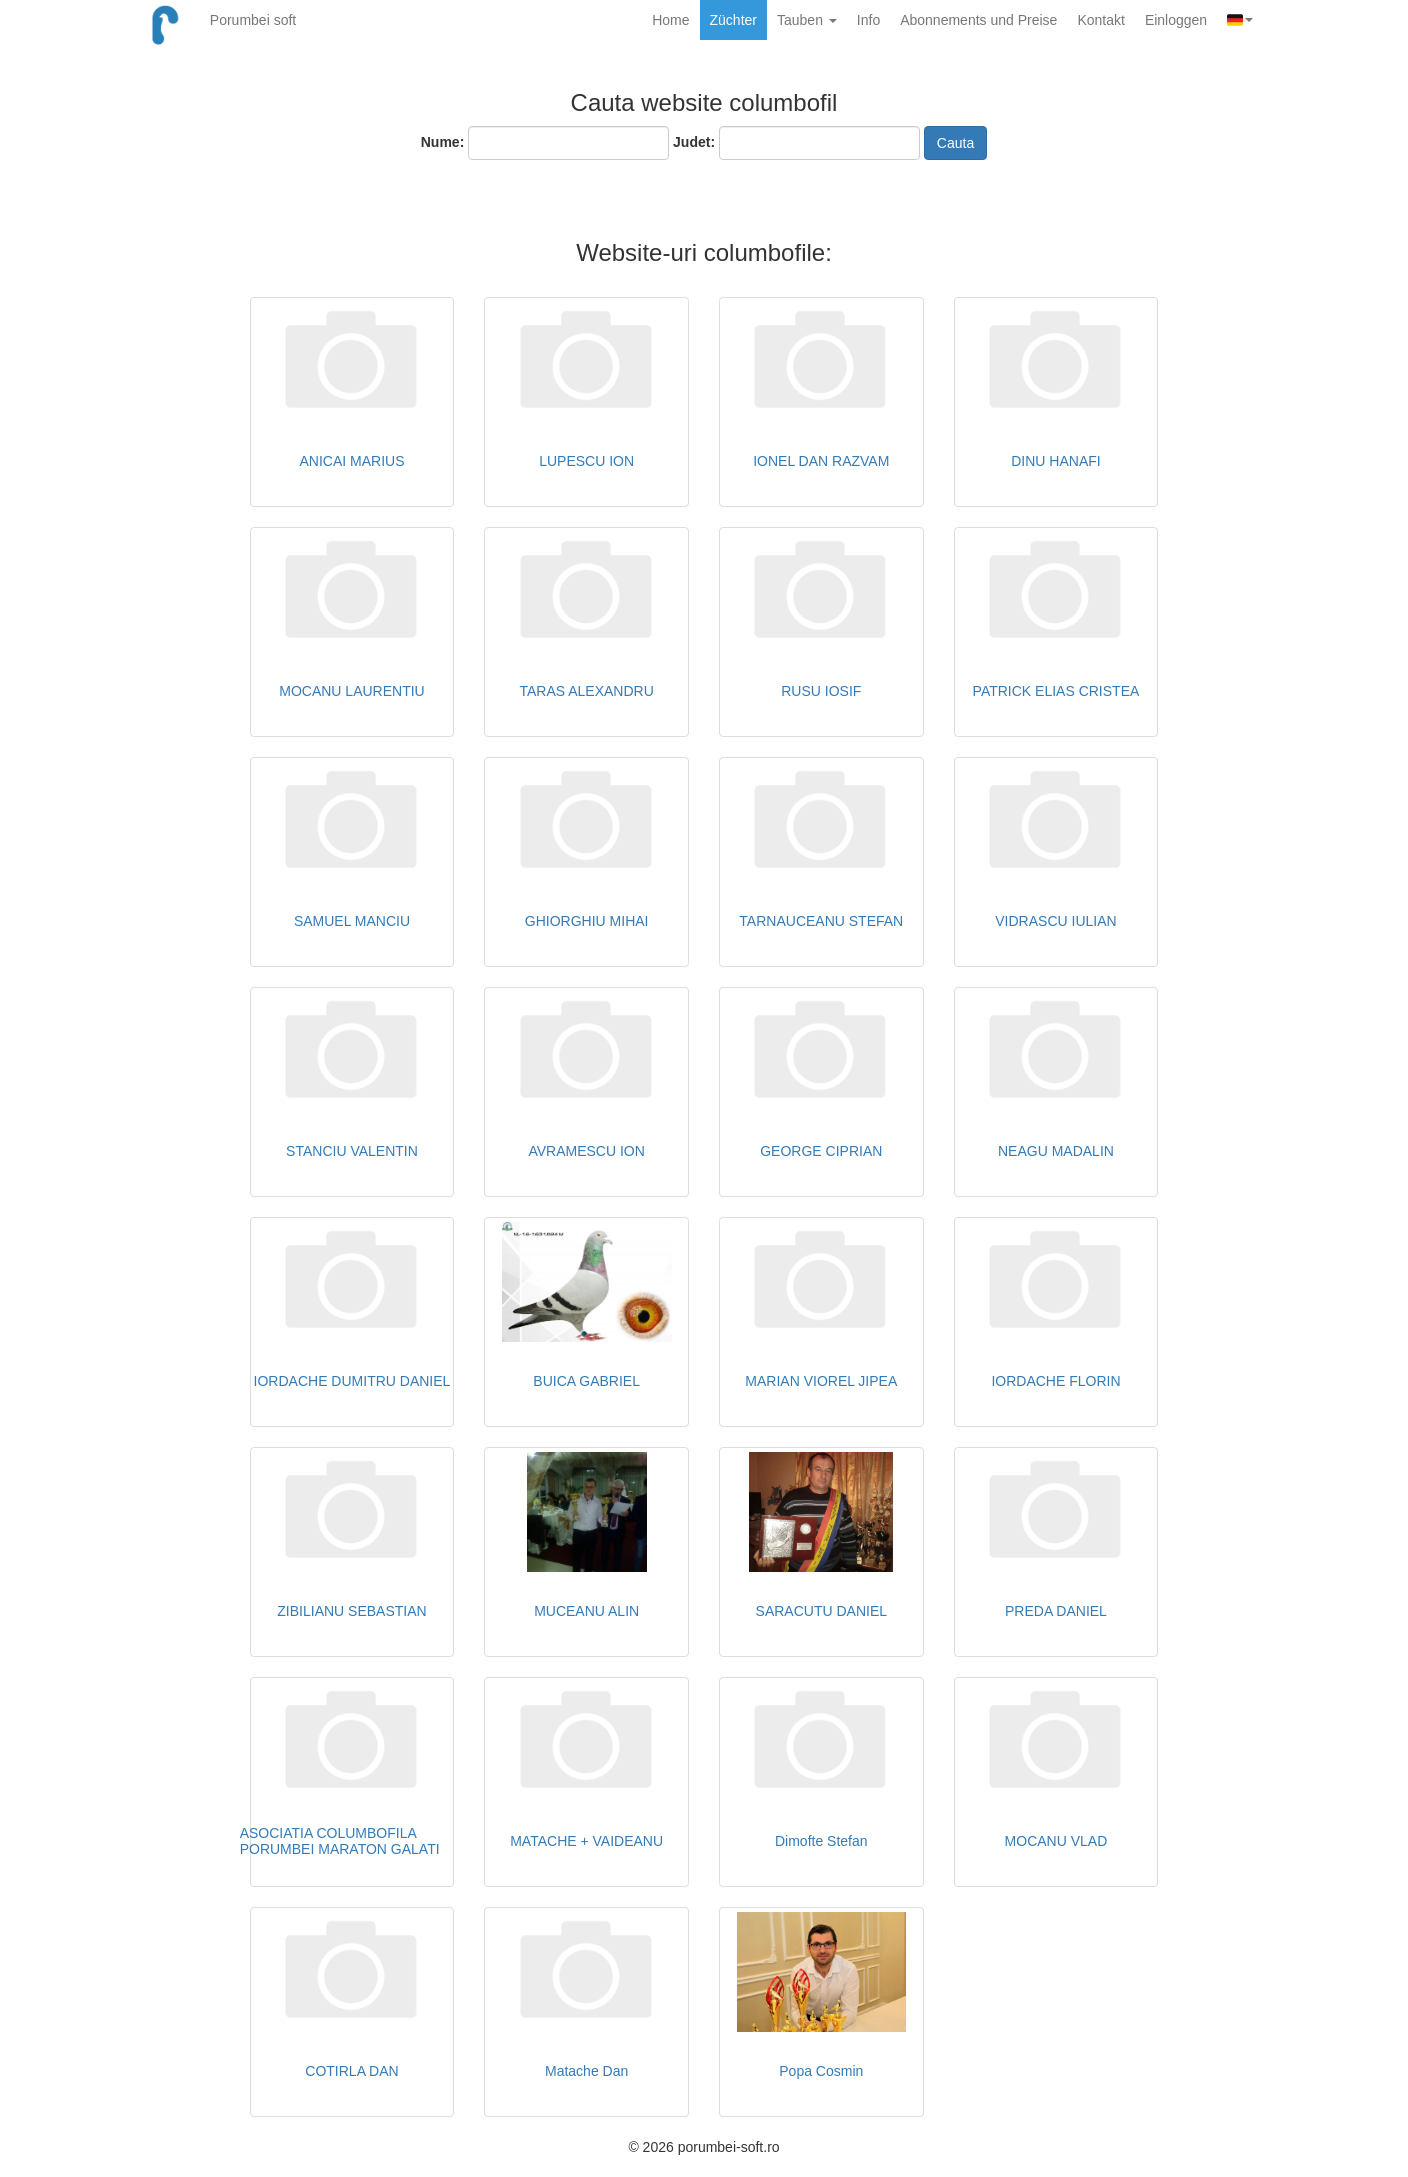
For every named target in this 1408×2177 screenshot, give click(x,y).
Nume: (443, 142)
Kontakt (1100, 20)
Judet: (694, 142)
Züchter (733, 20)
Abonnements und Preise (978, 20)
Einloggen (1176, 20)
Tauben (807, 20)
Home (670, 20)
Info (868, 20)
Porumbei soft (253, 20)
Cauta (955, 143)
